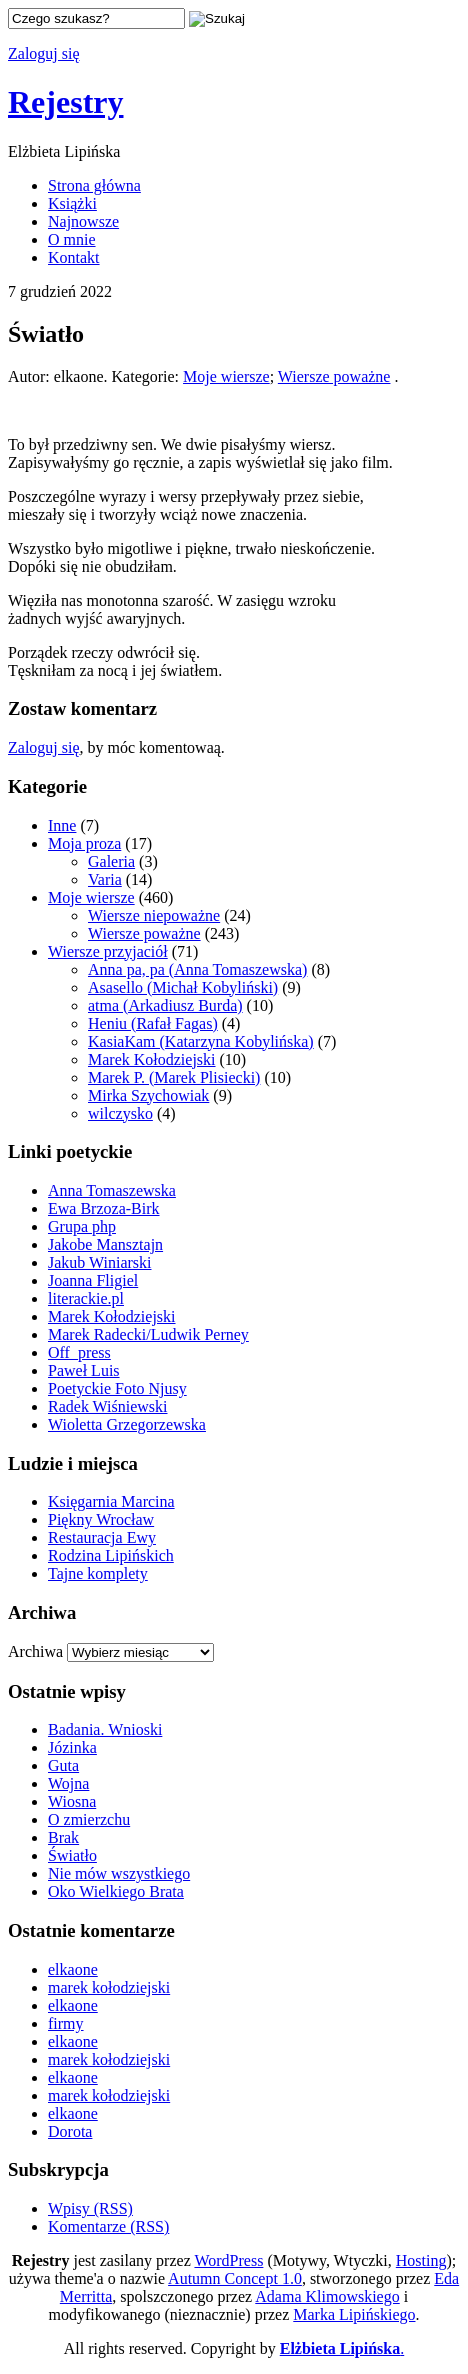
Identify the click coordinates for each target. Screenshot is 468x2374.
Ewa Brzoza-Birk (104, 1208)
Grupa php (82, 1226)
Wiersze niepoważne (154, 915)
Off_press (79, 1352)
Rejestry (65, 102)
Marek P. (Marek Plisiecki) (174, 1077)
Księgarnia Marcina (111, 1501)
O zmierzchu (89, 1819)
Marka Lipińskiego (354, 2314)
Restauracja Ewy (102, 1537)
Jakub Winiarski (100, 1262)
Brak (63, 1837)
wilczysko (120, 1113)
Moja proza (84, 843)
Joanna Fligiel (93, 1280)
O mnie (72, 239)
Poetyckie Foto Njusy (117, 1388)
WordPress (228, 2260)
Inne (62, 825)
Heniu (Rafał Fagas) (153, 1023)
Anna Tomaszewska (112, 1190)
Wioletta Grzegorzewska (127, 1424)
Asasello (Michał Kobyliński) (183, 987)
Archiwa (35, 1651)
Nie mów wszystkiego (119, 1873)
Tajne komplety (98, 1573)
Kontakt (74, 257)
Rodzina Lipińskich (111, 1555)
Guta (63, 1765)
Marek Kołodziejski (152, 1059)
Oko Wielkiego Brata (116, 1891)
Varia (105, 879)
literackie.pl (86, 1298)
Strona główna (94, 185)
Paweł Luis (84, 1370)
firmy (66, 2023)
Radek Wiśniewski (108, 1406)
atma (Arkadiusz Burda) (165, 1005)
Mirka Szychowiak (148, 1095)
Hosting (421, 2260)
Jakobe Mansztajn (105, 1244)
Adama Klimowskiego (327, 2296)
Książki (72, 203)
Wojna (68, 1783)
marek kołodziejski (109, 1987)
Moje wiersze (226, 376)
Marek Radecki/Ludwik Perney (148, 1334)
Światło (72, 1855)
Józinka (72, 1747)
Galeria (111, 861)
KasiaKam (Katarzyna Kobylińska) (201, 1041)
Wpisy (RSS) (90, 2208)
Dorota (70, 2131)
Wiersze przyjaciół (108, 951)
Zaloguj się (44, 53)
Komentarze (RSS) (108, 2226)
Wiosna (72, 1801)
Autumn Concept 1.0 (235, 2278)
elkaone (73, 1969)
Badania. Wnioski (105, 1729)
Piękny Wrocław (101, 1519)
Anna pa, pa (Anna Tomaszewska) (197, 969)
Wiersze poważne (334, 376)
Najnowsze (83, 221)
